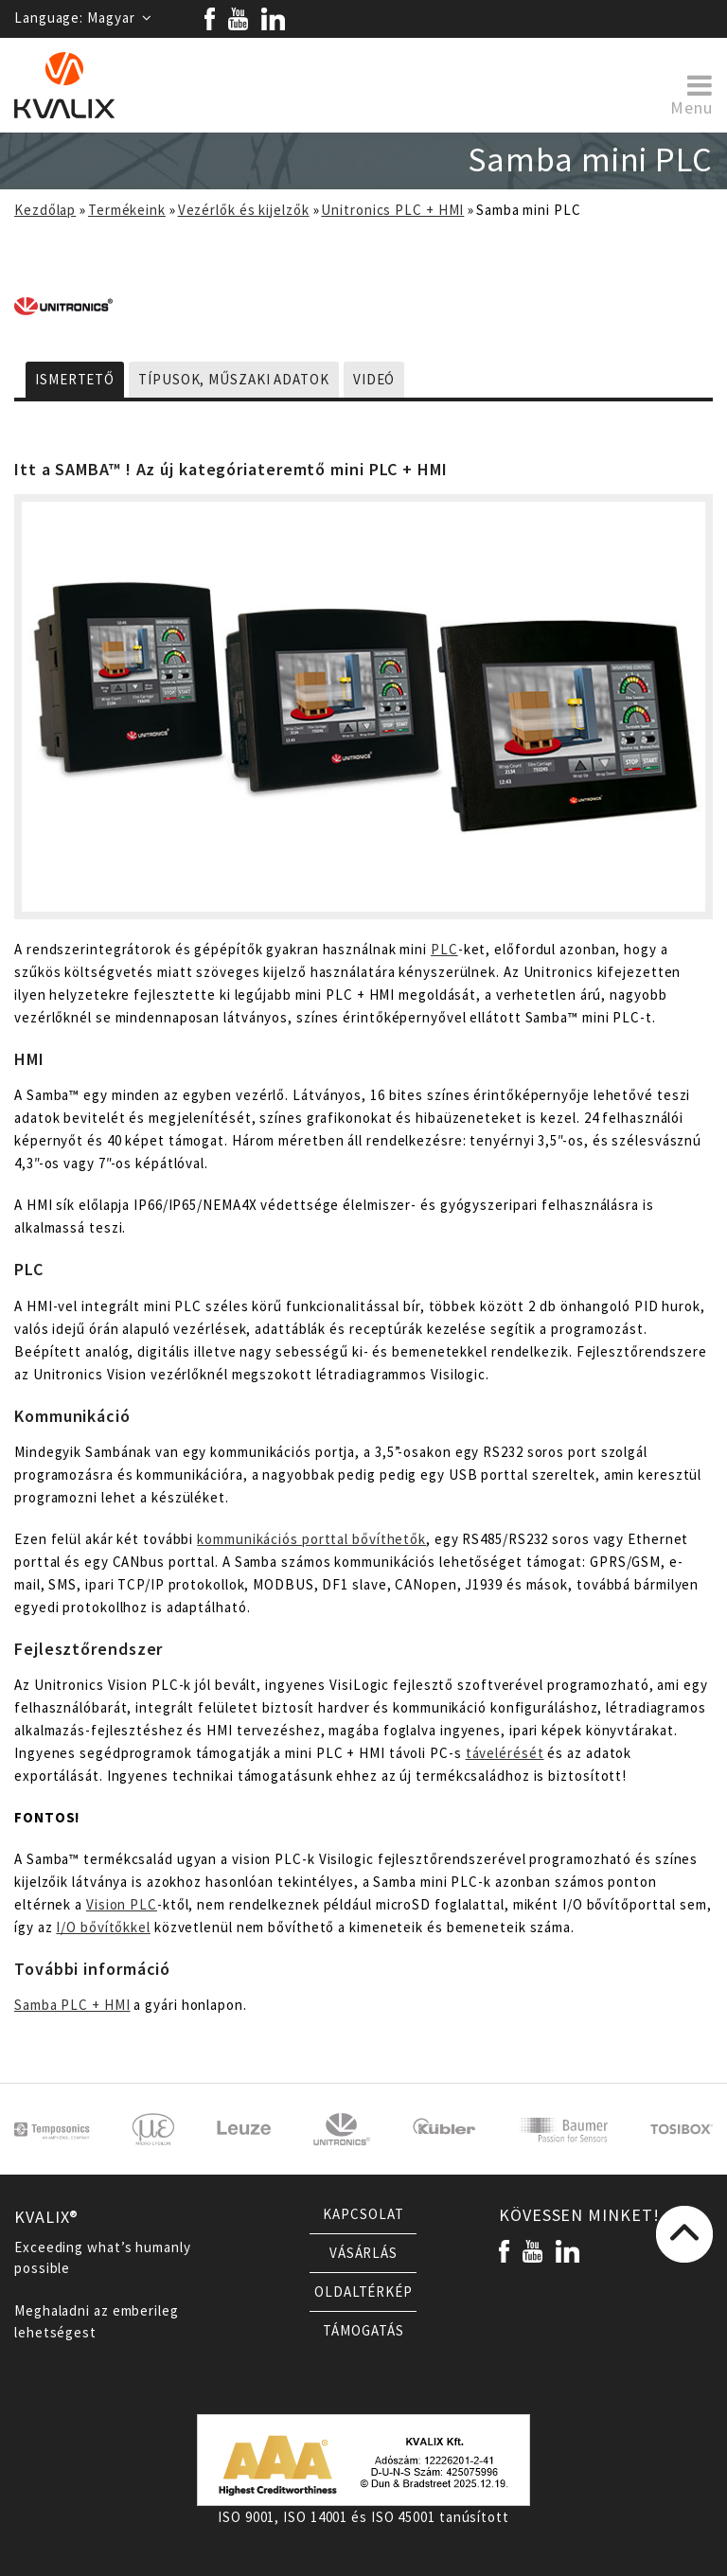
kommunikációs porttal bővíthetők (311, 1539)
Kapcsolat (363, 2214)
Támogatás (363, 2330)
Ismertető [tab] (75, 379)
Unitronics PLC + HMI (392, 210)
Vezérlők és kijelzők (244, 210)
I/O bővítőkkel (103, 1927)
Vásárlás (363, 2253)
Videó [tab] (374, 379)
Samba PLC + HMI (72, 2005)
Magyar (119, 18)
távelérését (505, 1753)
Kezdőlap (45, 210)
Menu (691, 93)
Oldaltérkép (363, 2292)
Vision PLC (121, 1904)
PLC (444, 949)
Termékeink (127, 210)
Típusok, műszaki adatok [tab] (233, 379)
